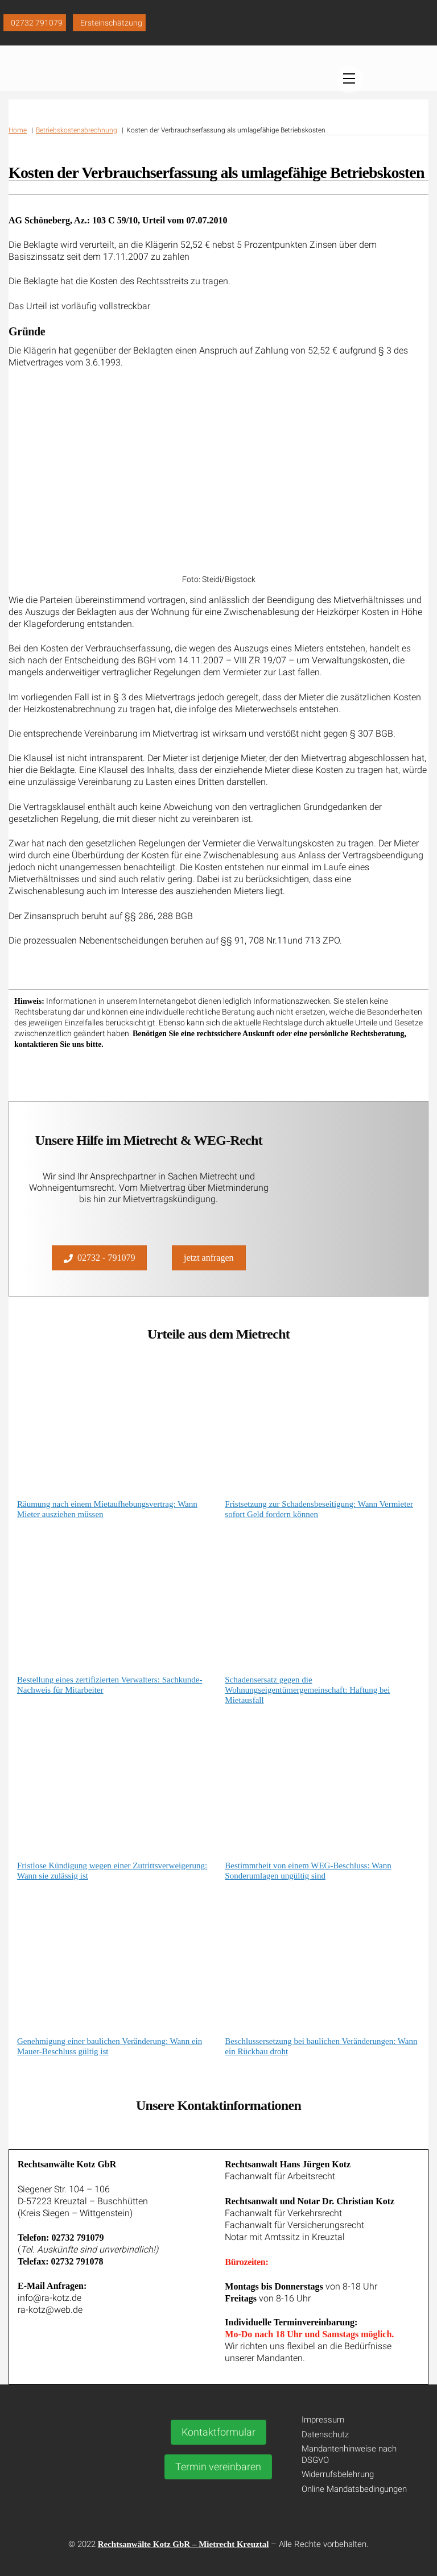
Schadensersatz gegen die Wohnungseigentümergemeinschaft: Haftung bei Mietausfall (307, 1687)
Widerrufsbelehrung (338, 2472)
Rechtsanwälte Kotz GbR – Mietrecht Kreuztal (183, 2541)
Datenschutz (325, 2432)
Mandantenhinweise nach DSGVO (349, 2452)
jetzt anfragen (209, 1255)
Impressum (323, 2417)
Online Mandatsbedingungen (354, 2487)
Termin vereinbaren (218, 2464)
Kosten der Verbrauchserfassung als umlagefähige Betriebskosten (216, 183)
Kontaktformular (218, 2429)
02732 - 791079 (99, 1255)
